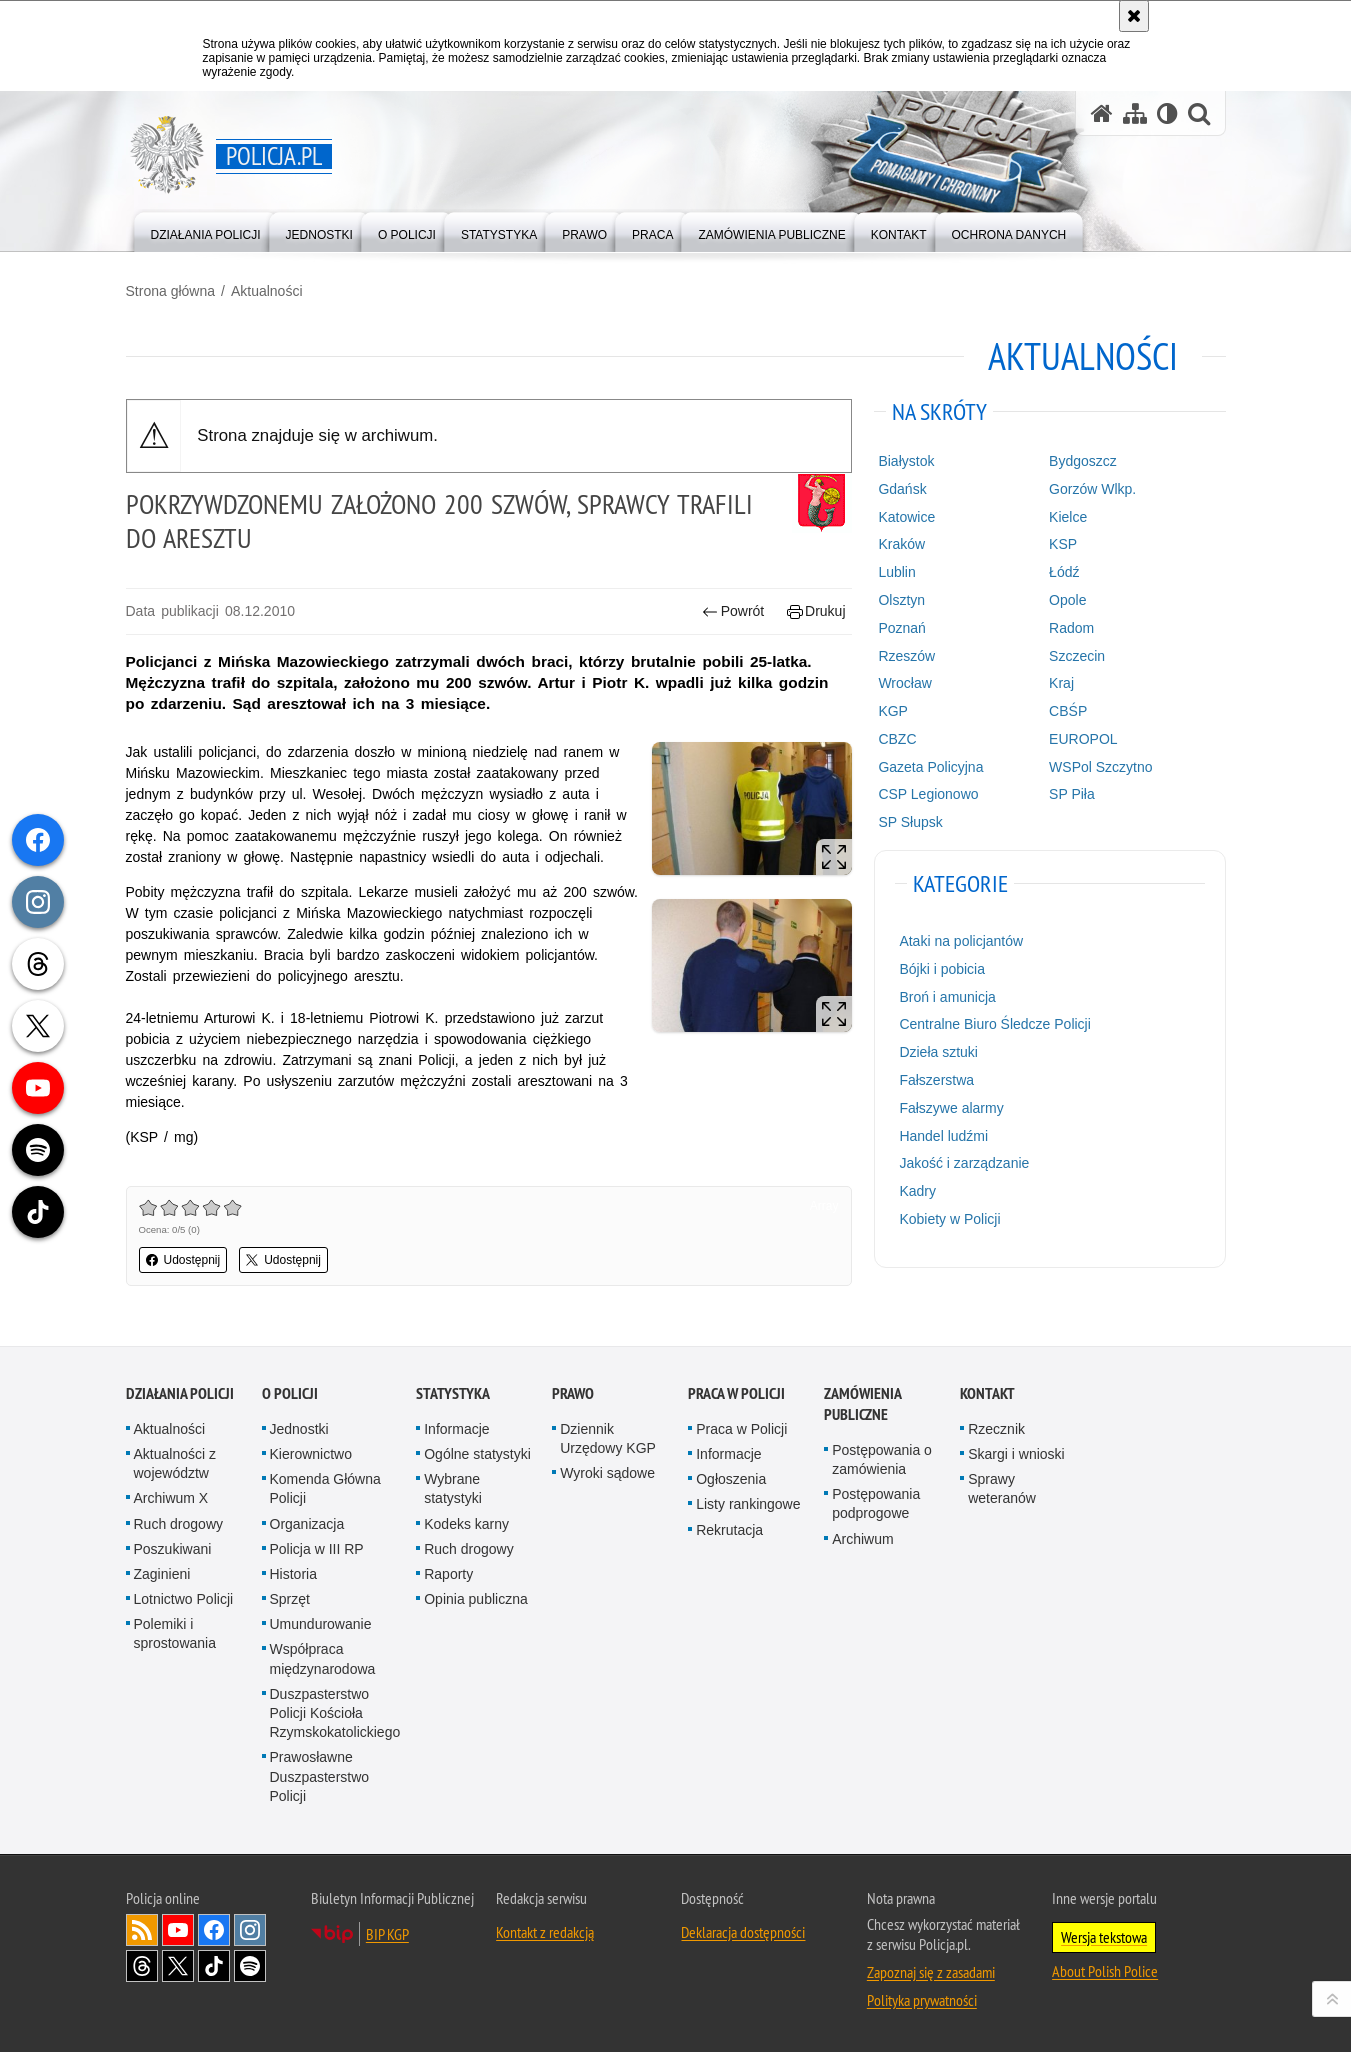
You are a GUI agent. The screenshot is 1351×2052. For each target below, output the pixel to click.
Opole (1067, 600)
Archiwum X (171, 1498)
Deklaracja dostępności (743, 1932)
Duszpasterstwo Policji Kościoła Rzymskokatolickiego (335, 1713)
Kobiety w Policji (949, 1219)
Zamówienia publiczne (862, 1404)
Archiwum (862, 1539)
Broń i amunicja (947, 997)
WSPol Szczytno (1100, 767)
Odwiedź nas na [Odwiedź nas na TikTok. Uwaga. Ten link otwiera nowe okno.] (214, 1966)
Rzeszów (906, 656)
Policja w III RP (317, 1549)
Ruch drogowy (179, 1524)
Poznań (901, 628)
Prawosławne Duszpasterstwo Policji (320, 1776)
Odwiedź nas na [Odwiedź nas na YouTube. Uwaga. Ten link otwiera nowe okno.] (178, 1930)
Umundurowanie (321, 1624)
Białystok (906, 461)
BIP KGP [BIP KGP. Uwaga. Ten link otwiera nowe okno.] (387, 1934)
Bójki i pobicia (942, 969)
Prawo (573, 1393)
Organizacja (307, 1524)
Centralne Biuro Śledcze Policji (994, 1024)
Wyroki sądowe (607, 1473)
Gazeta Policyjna (930, 767)
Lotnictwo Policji (184, 1599)
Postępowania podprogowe (876, 1503)
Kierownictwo (311, 1454)
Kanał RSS (142, 1930)
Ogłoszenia (731, 1479)
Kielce (1068, 517)
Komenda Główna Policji (325, 1488)
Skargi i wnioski (1016, 1454)
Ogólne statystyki (477, 1454)
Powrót (733, 611)
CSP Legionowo (928, 794)
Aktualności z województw (175, 1463)
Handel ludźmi (943, 1136)
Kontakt (987, 1393)
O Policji (290, 1393)
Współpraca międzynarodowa (323, 1658)
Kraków (901, 544)
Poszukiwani (173, 1549)
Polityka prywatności (922, 2000)
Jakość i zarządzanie (964, 1163)
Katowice (906, 517)
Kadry (917, 1191)
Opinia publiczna (476, 1599)
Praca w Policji (736, 1393)
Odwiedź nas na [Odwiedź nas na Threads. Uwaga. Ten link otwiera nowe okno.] (142, 1966)
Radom (1071, 628)
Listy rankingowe (748, 1504)
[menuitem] (206, 230)
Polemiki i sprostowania (175, 1633)
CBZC (897, 739)
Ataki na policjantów (961, 941)
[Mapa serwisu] (1135, 113)
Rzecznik (996, 1429)
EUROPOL (1083, 739)
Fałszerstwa (936, 1080)
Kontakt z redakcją (545, 1932)
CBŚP (1068, 711)
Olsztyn (901, 600)
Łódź (1064, 572)
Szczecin (1077, 656)
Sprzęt (290, 1599)
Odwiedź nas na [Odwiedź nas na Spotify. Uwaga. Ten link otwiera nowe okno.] (250, 1966)
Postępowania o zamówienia (882, 1459)
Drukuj (816, 611)
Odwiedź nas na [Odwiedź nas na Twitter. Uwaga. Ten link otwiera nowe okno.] (178, 1966)
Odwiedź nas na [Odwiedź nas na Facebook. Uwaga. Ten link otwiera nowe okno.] (214, 1930)
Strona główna (171, 291)
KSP (1063, 544)
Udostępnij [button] (183, 1260)
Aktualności (267, 291)
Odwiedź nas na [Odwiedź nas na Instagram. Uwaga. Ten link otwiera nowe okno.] (250, 1930)
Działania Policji (180, 1393)
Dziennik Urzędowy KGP (608, 1438)
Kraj (1061, 683)
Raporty (448, 1574)
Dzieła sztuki (938, 1052)
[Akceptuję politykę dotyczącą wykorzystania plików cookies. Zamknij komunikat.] (1134, 16)
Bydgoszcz (1083, 461)
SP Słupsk (910, 822)
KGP (893, 711)
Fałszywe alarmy (951, 1108)
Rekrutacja (729, 1530)
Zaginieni (162, 1574)
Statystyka (453, 1393)
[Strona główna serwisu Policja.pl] (1102, 113)
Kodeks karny (466, 1524)
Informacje (456, 1429)
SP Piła (1072, 794)
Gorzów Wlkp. (1092, 489)
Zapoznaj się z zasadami (931, 1972)
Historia (293, 1574)
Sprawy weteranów (1002, 1488)
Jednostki (299, 1429)
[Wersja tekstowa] (1167, 113)
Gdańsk (902, 489)
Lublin (896, 572)
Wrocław (904, 683)
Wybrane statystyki (453, 1488)
